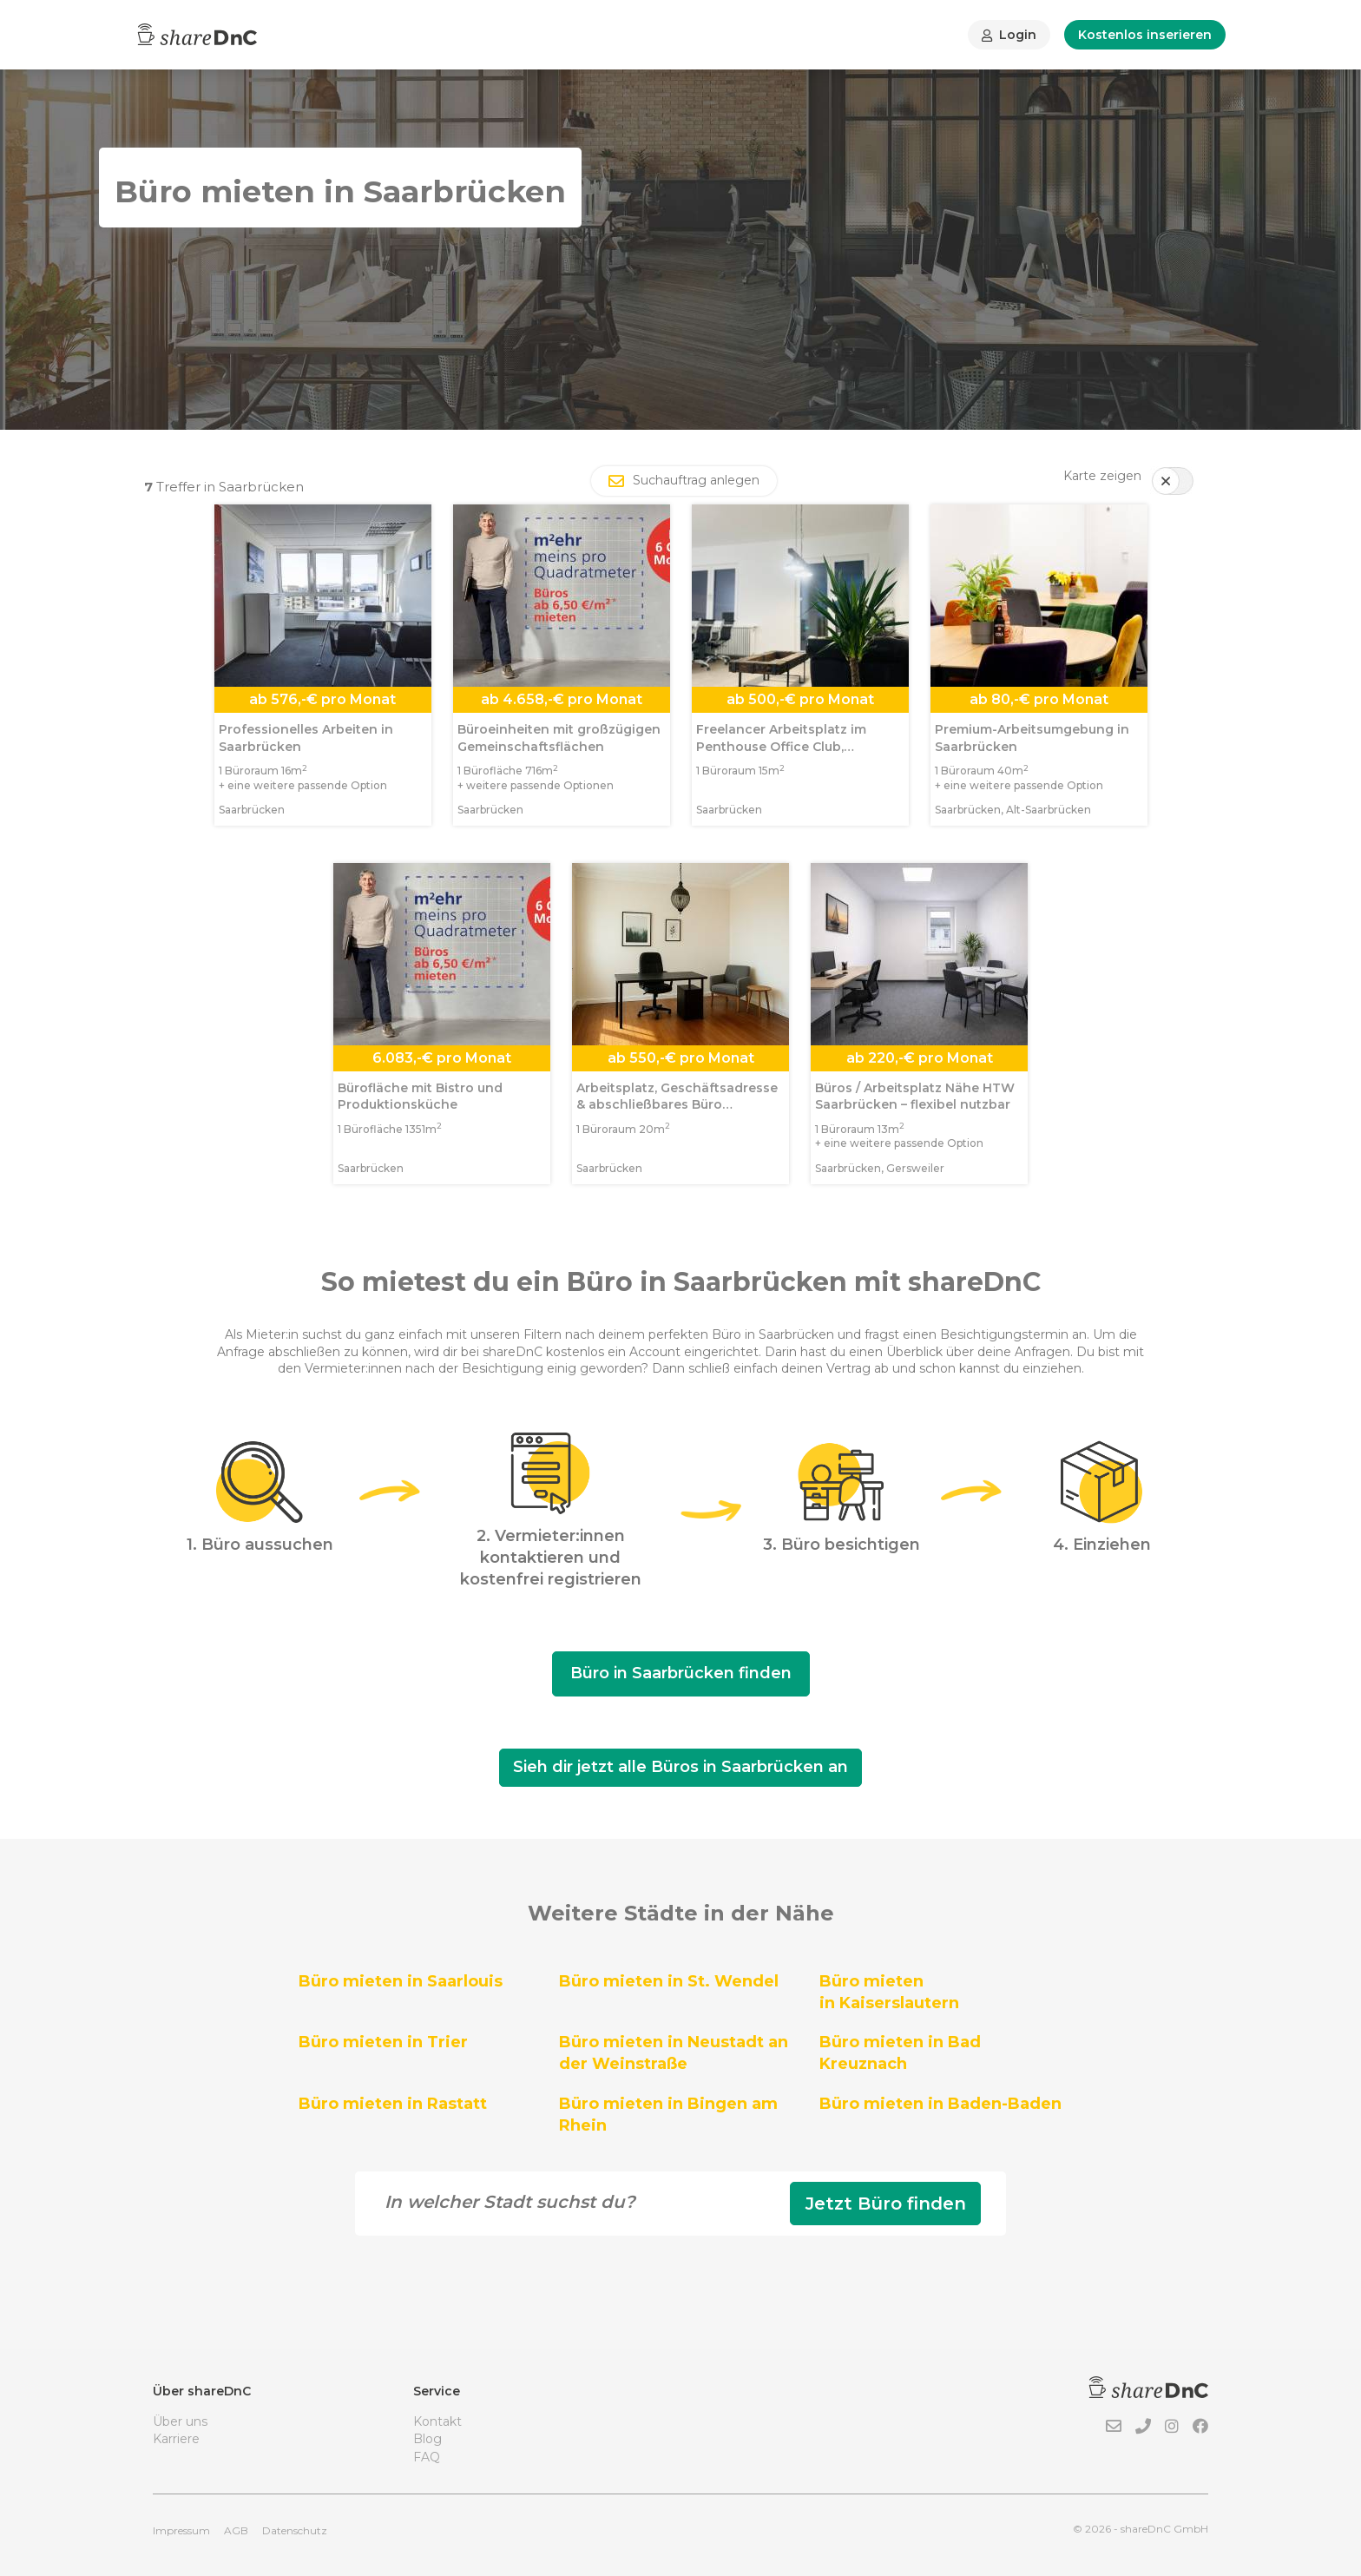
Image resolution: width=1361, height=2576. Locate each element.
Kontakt (437, 2421)
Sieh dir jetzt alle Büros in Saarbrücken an (680, 1766)
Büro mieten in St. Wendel (669, 1981)
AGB (236, 2530)
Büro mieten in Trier (383, 2042)
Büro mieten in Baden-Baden (940, 2103)
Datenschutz (294, 2530)
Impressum (181, 2530)
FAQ (426, 2457)
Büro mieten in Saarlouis (401, 1981)
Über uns (180, 2421)
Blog (427, 2439)
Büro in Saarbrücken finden (681, 1673)
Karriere (176, 2439)
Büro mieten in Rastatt (393, 2103)
